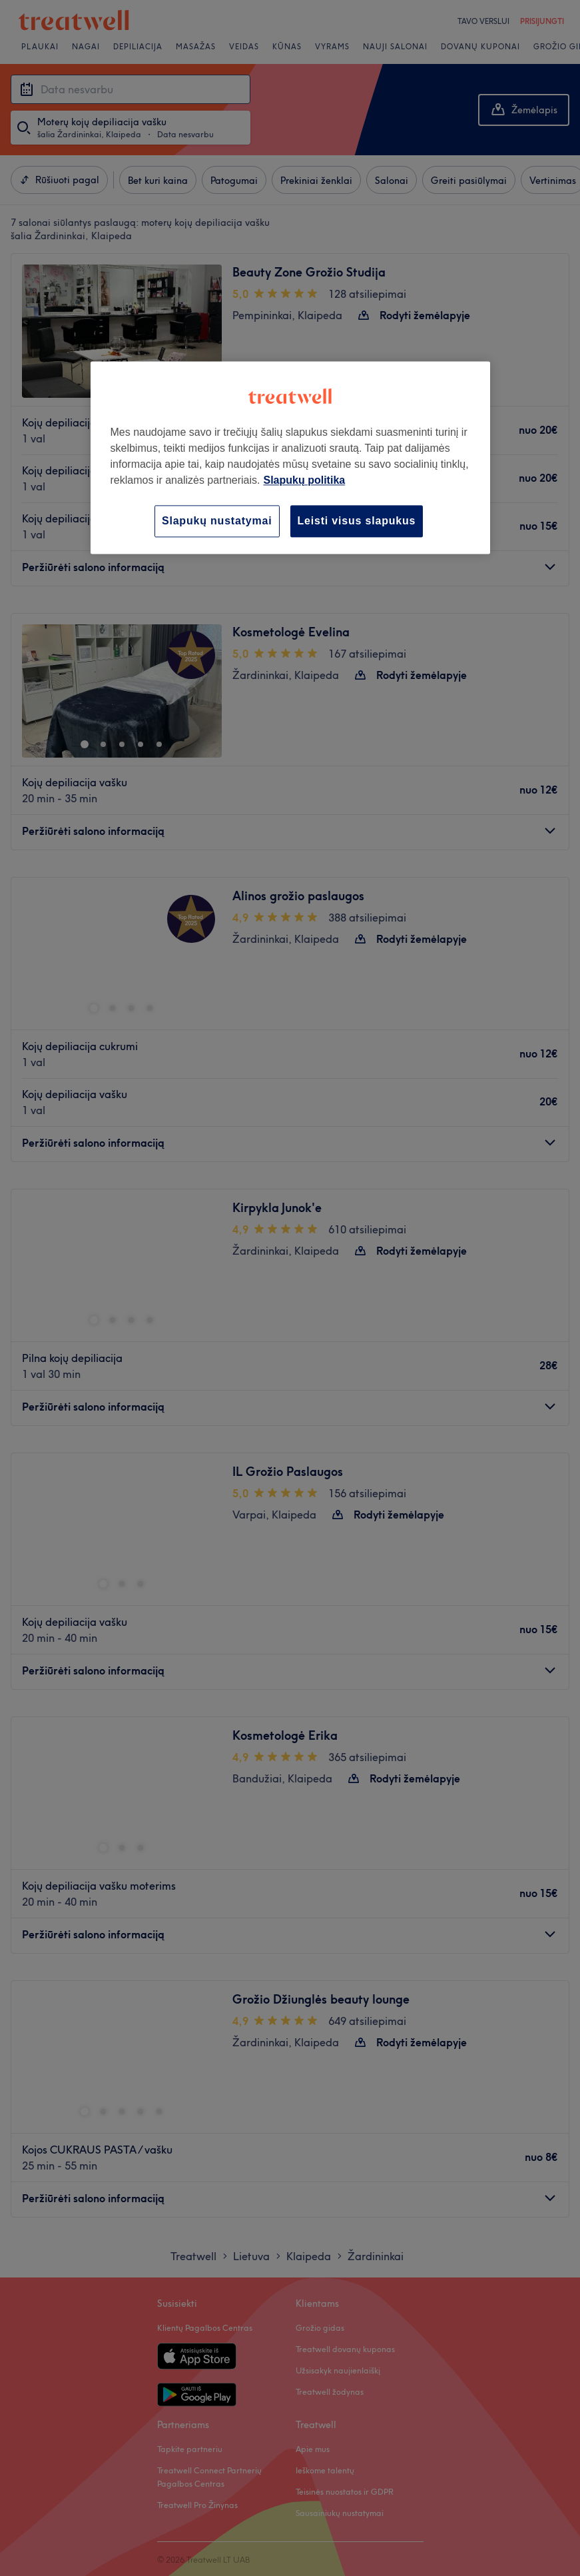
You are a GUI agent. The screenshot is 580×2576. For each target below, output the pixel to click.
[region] (290, 457)
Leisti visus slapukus (357, 520)
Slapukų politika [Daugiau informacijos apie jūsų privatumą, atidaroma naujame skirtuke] (304, 480)
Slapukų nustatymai (217, 520)
